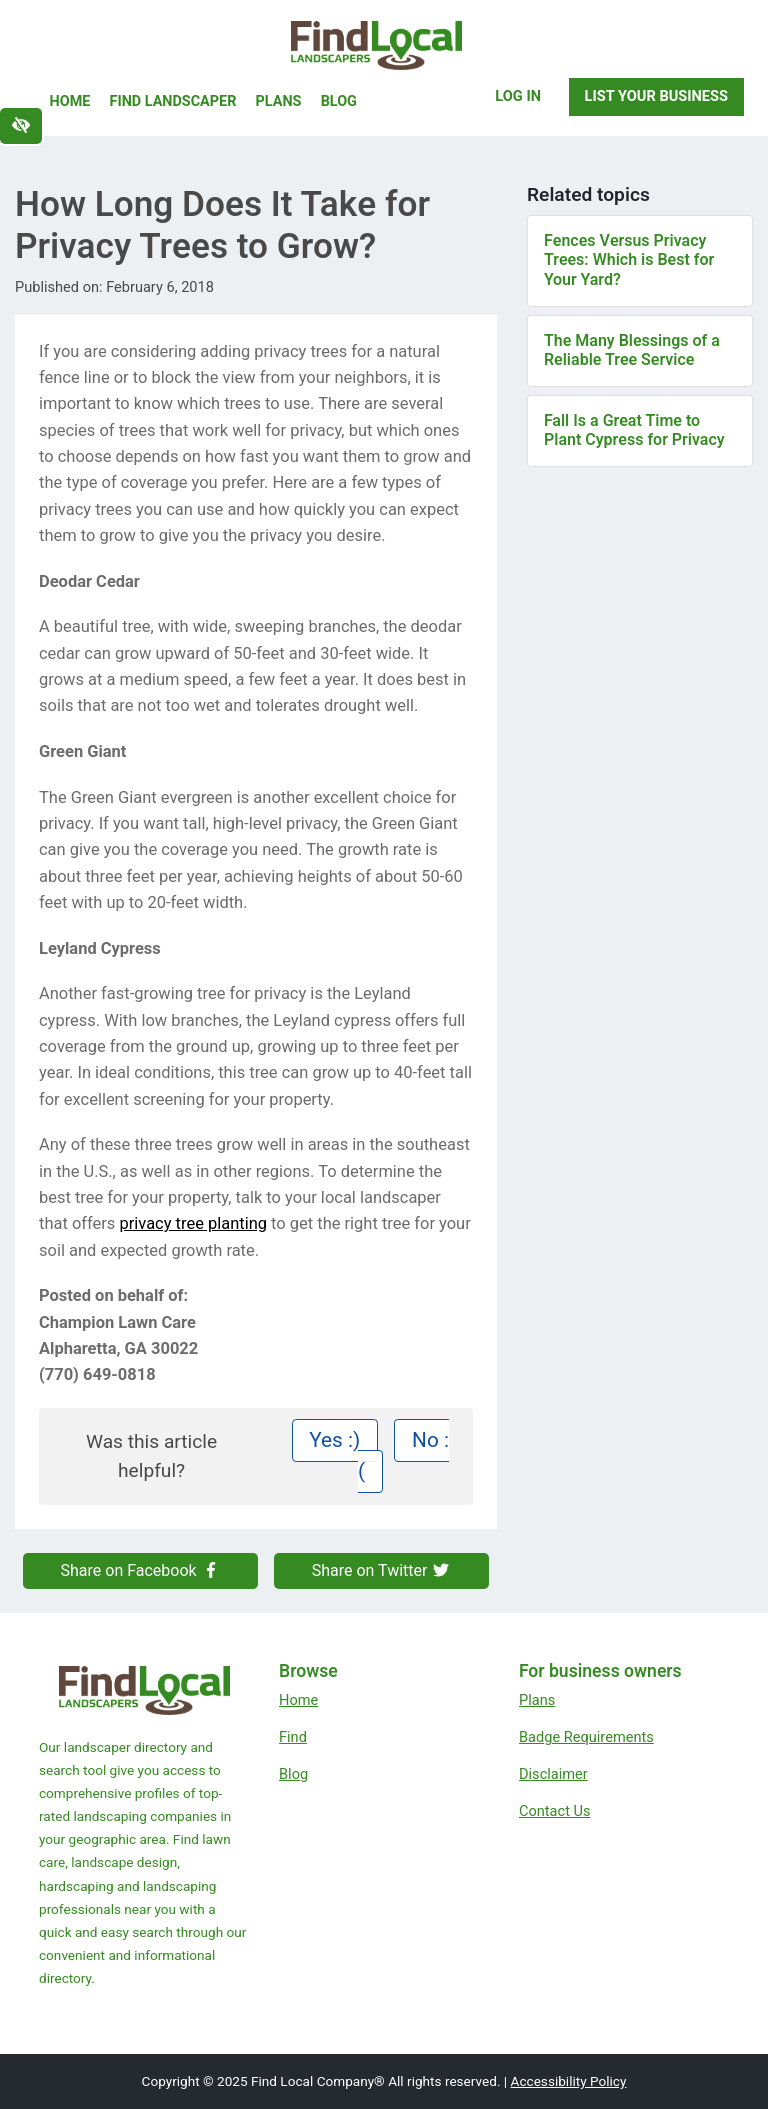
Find (293, 1737)
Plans (279, 101)
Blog (339, 101)
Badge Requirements (586, 1737)
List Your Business (656, 96)
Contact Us (555, 1811)
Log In (518, 96)
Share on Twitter (382, 1570)
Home (70, 101)
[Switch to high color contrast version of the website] (21, 126)
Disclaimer (553, 1774)
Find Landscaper (173, 101)
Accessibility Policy (569, 2081)
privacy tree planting (193, 1223)
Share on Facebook (141, 1570)
